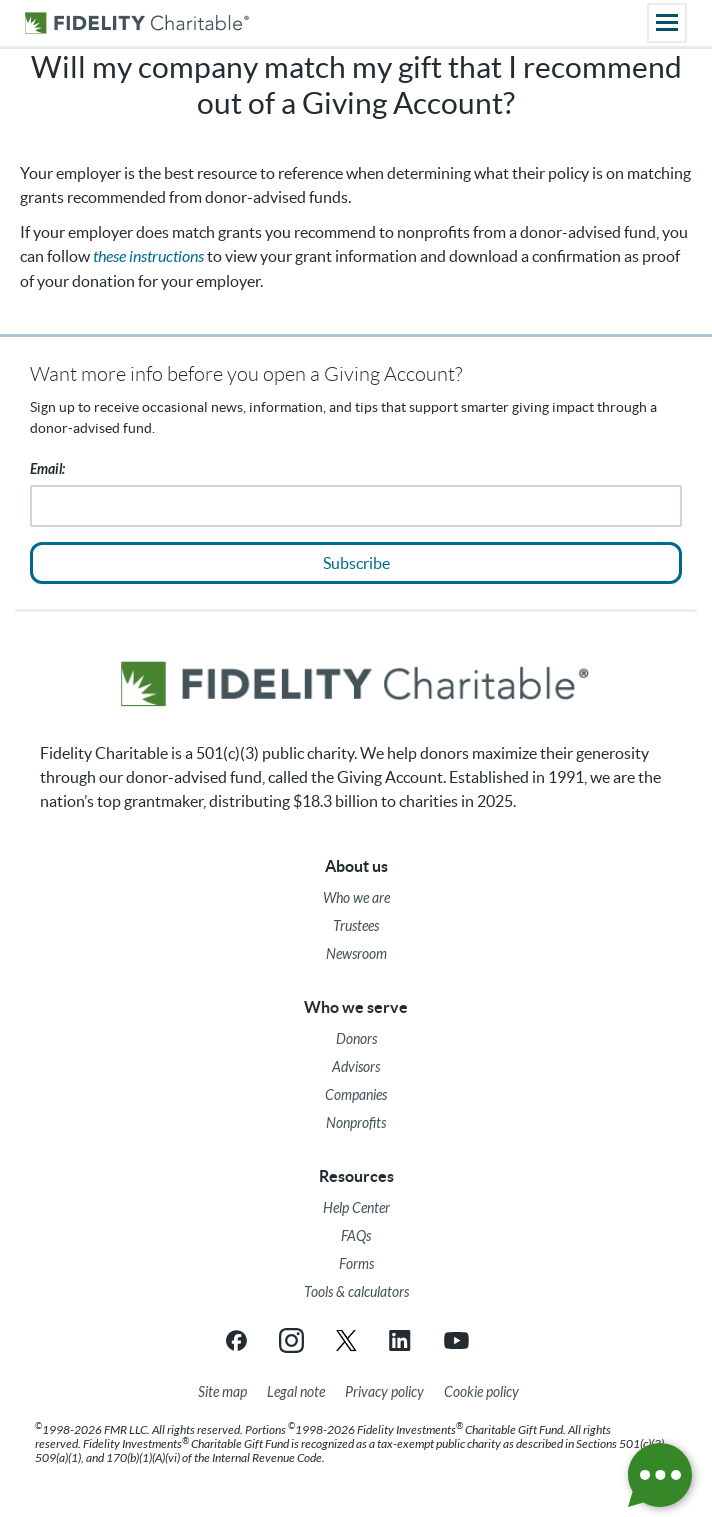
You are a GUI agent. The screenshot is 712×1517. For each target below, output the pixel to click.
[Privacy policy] (384, 1393)
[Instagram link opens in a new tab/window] (291, 1340)
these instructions (148, 256)
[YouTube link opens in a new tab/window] (456, 1340)
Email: (47, 469)
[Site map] (222, 1393)
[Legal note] (296, 1393)
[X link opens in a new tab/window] (346, 1340)
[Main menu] (667, 23)
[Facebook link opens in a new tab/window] (236, 1340)
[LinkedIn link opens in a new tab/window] (401, 1340)
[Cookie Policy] (481, 1393)
